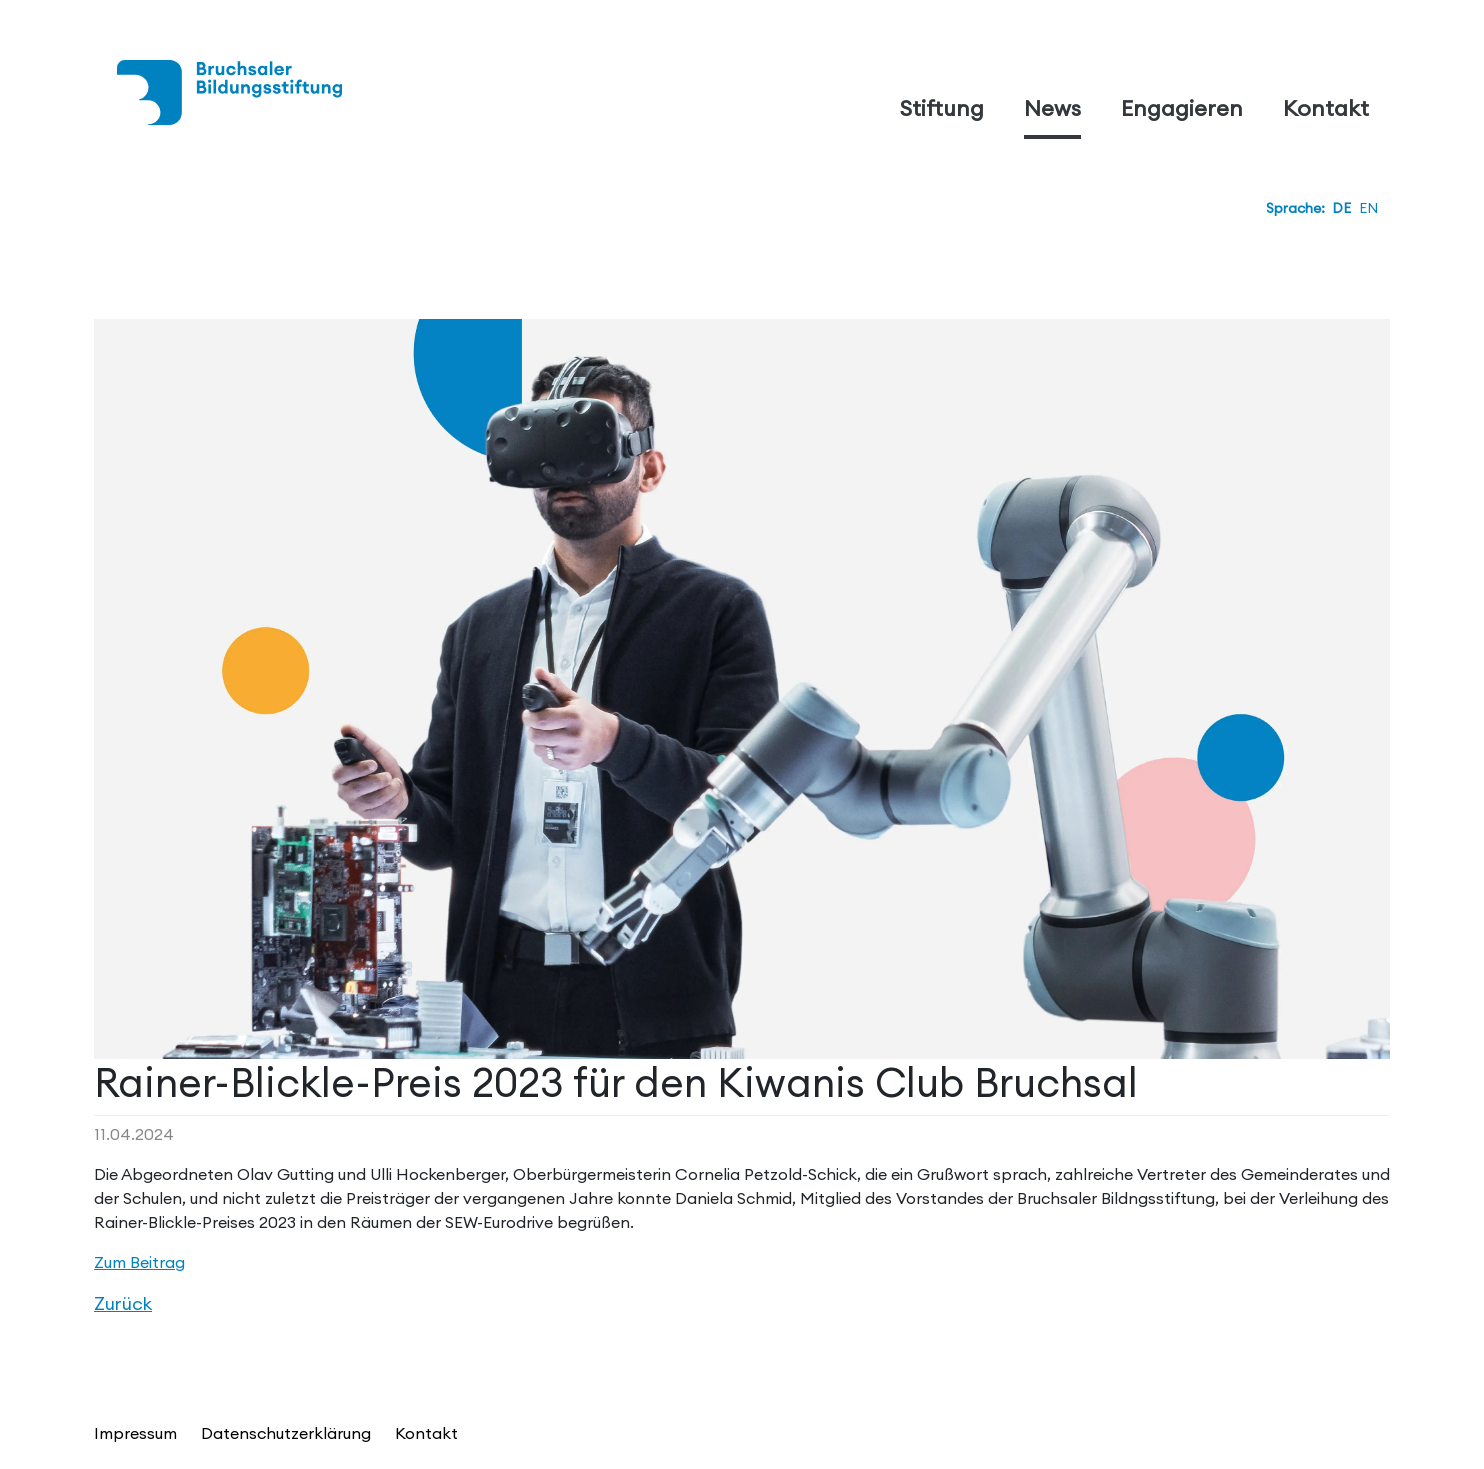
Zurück (123, 1303)
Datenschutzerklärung (286, 1433)
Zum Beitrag (139, 1262)
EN (1368, 208)
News (1052, 108)
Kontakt (1326, 108)
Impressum (135, 1433)
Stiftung (942, 108)
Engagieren (1182, 108)
